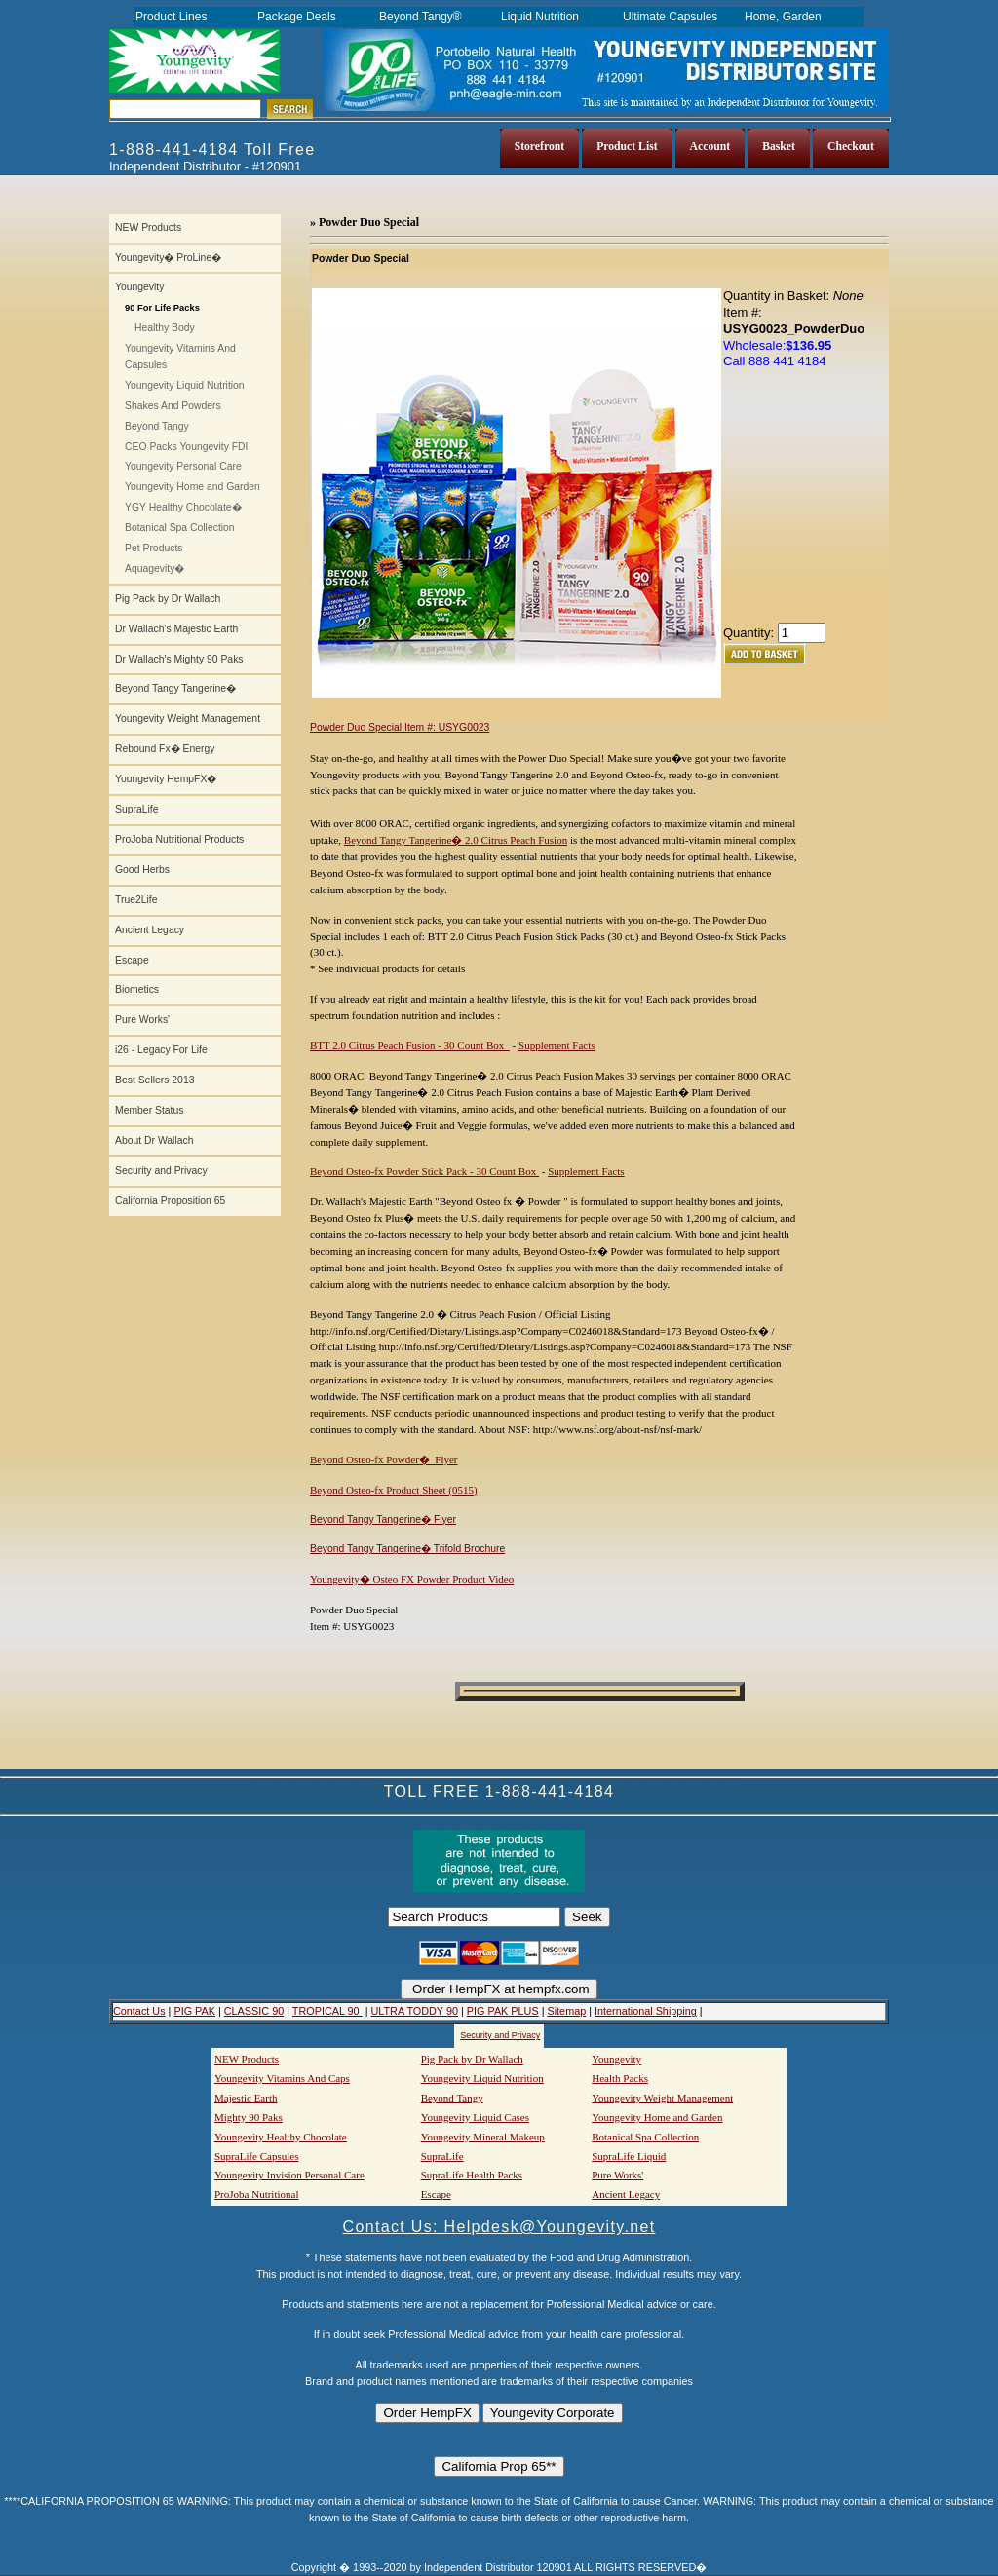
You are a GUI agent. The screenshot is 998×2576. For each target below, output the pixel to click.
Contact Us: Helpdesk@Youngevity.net (499, 2226)
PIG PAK (194, 2011)
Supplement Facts (556, 1045)
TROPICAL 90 (327, 2011)
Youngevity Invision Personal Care (289, 2174)
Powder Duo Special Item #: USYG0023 (399, 727)
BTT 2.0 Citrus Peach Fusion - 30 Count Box (410, 1045)
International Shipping (646, 2011)
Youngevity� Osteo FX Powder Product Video (412, 1579)
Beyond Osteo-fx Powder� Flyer (384, 1459)
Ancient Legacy (149, 930)
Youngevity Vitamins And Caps (282, 2078)
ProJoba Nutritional (256, 2194)
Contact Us (139, 2011)
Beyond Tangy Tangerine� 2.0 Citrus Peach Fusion (455, 840)
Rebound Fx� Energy (164, 748)
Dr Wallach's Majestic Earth (176, 629)
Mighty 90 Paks (248, 2117)
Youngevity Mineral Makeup (483, 2136)
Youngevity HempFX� (165, 779)
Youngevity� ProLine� (168, 257)
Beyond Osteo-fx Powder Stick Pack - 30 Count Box (424, 1171)
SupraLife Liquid (629, 2156)
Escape (132, 960)
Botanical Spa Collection (180, 527)
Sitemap (566, 2011)
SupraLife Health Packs (471, 2174)
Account (710, 146)
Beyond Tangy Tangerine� (175, 688)
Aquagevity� (154, 568)
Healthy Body (164, 327)
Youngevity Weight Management (187, 718)
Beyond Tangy (157, 426)
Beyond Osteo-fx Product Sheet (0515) (394, 1490)
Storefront (540, 146)
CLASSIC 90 (254, 2011)
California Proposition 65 (170, 1200)
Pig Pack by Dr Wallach (167, 598)
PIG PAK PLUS (503, 2011)
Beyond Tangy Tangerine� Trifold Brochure (407, 1548)
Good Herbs (142, 869)
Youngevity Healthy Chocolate (280, 2136)
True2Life (136, 899)
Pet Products (154, 548)
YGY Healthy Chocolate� (183, 507)
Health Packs (620, 2078)
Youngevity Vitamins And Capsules (180, 356)
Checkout (850, 146)
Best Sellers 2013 (154, 1080)
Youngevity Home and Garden (192, 486)
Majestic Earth (245, 2097)
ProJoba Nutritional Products (179, 839)
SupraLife (136, 809)
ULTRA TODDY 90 (413, 2011)
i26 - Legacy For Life (161, 1049)
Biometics (137, 989)
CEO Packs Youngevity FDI (186, 446)
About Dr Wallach (154, 1140)
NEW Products (148, 227)
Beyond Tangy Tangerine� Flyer (383, 1519)
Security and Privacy (161, 1170)
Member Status (149, 1110)
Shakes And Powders (173, 405)
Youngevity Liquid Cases (475, 2117)
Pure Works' (142, 1019)
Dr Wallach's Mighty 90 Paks (179, 659)
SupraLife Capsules (256, 2156)
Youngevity (139, 287)
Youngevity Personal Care (183, 466)
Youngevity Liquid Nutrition (185, 385)
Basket (778, 146)
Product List (626, 146)
